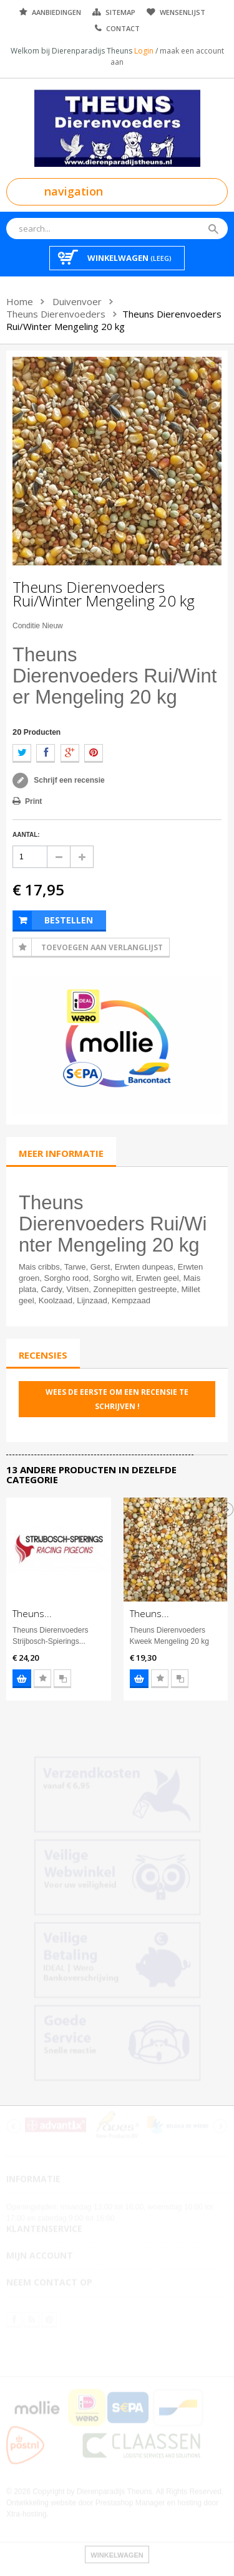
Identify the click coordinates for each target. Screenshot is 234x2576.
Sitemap (120, 12)
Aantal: (26, 834)
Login (144, 50)
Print (33, 801)
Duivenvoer (77, 301)
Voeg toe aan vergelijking (62, 1678)
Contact (123, 28)
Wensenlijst (182, 12)
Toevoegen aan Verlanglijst (102, 947)
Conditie (26, 625)
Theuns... (32, 1613)
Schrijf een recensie (68, 780)
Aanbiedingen (56, 12)
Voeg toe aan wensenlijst (42, 1678)
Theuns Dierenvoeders (55, 314)
